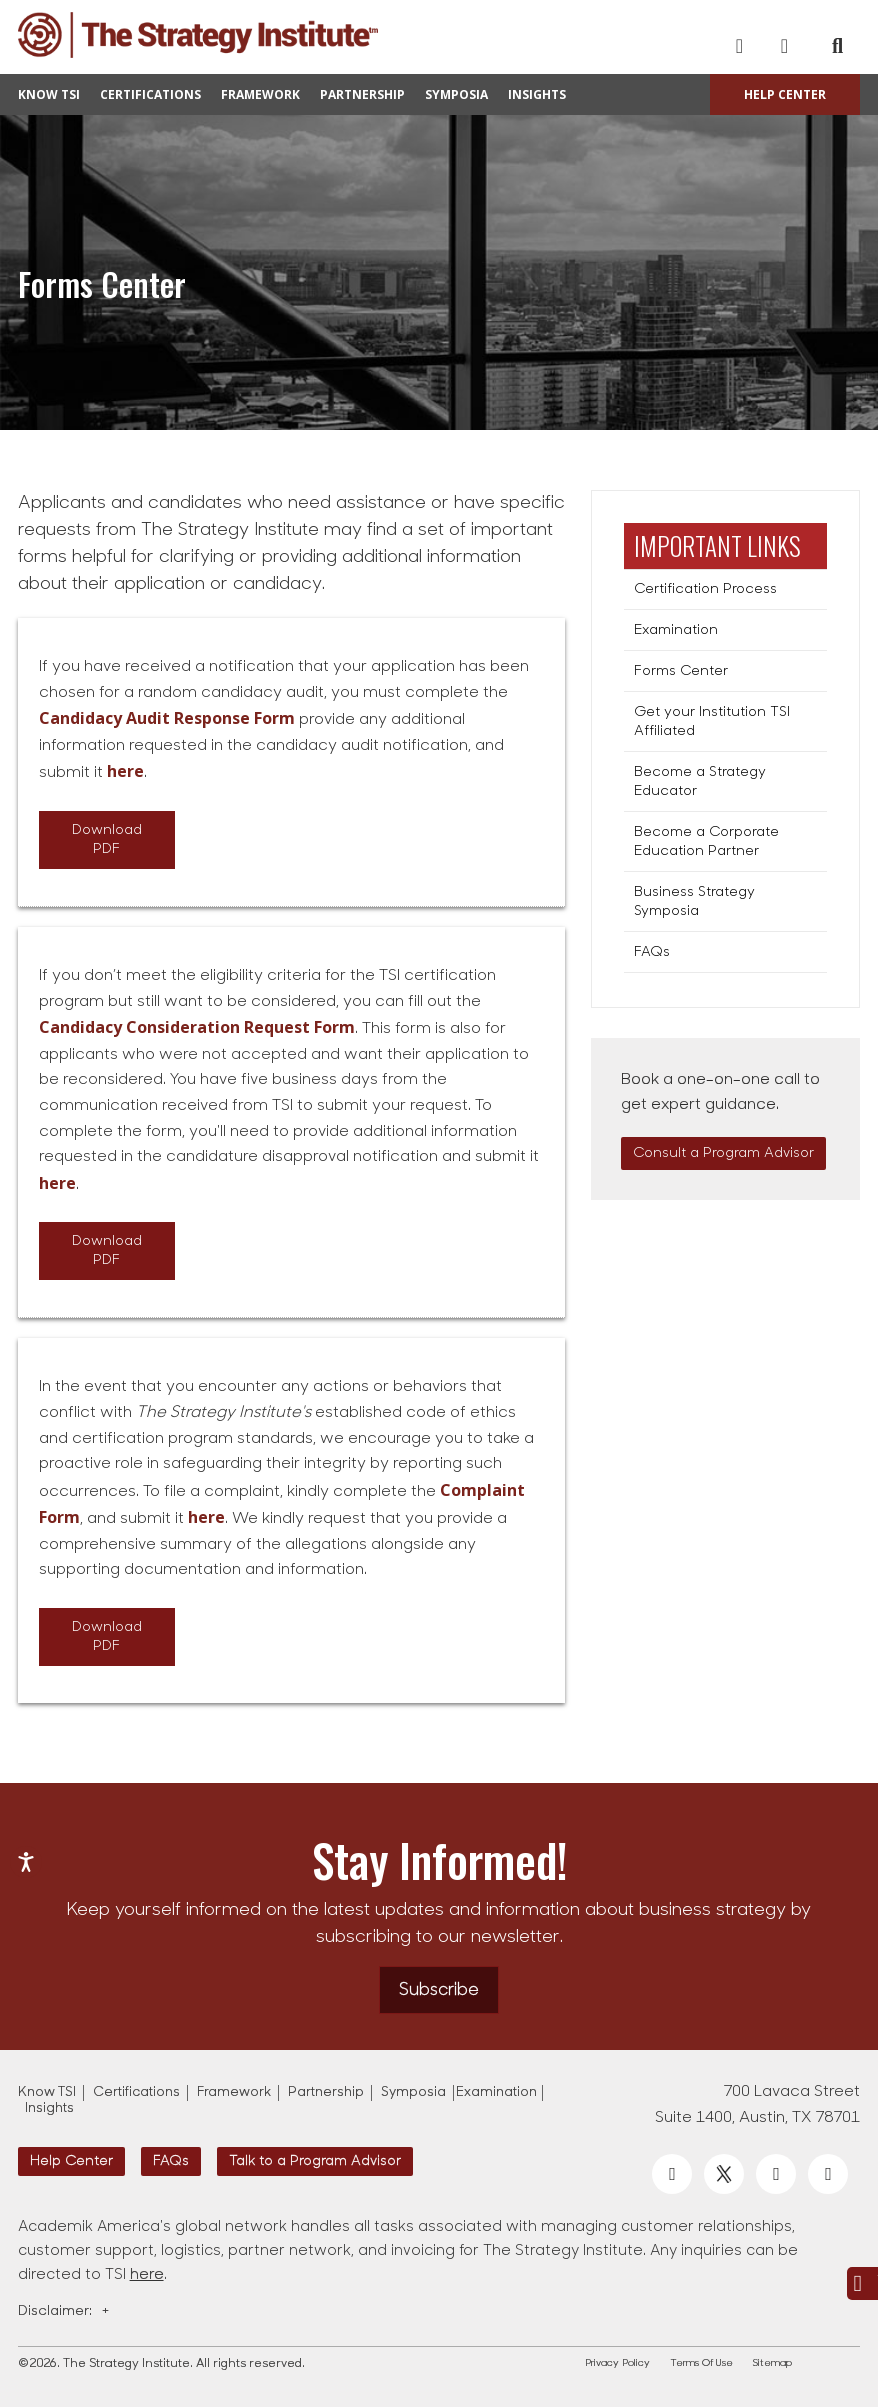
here (147, 2275)
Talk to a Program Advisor (315, 2161)
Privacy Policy (617, 2363)
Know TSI (49, 94)
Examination (676, 630)
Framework (260, 94)
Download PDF (107, 840)
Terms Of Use (701, 2363)
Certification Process (705, 589)
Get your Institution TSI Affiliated (712, 722)
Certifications (150, 94)
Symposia (456, 94)
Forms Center (681, 671)
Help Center (785, 94)
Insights (537, 94)
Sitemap (772, 2363)
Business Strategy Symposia (694, 902)
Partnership (362, 94)
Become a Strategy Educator (700, 782)
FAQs (652, 952)
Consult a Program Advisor (723, 1153)
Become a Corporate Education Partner (706, 842)
